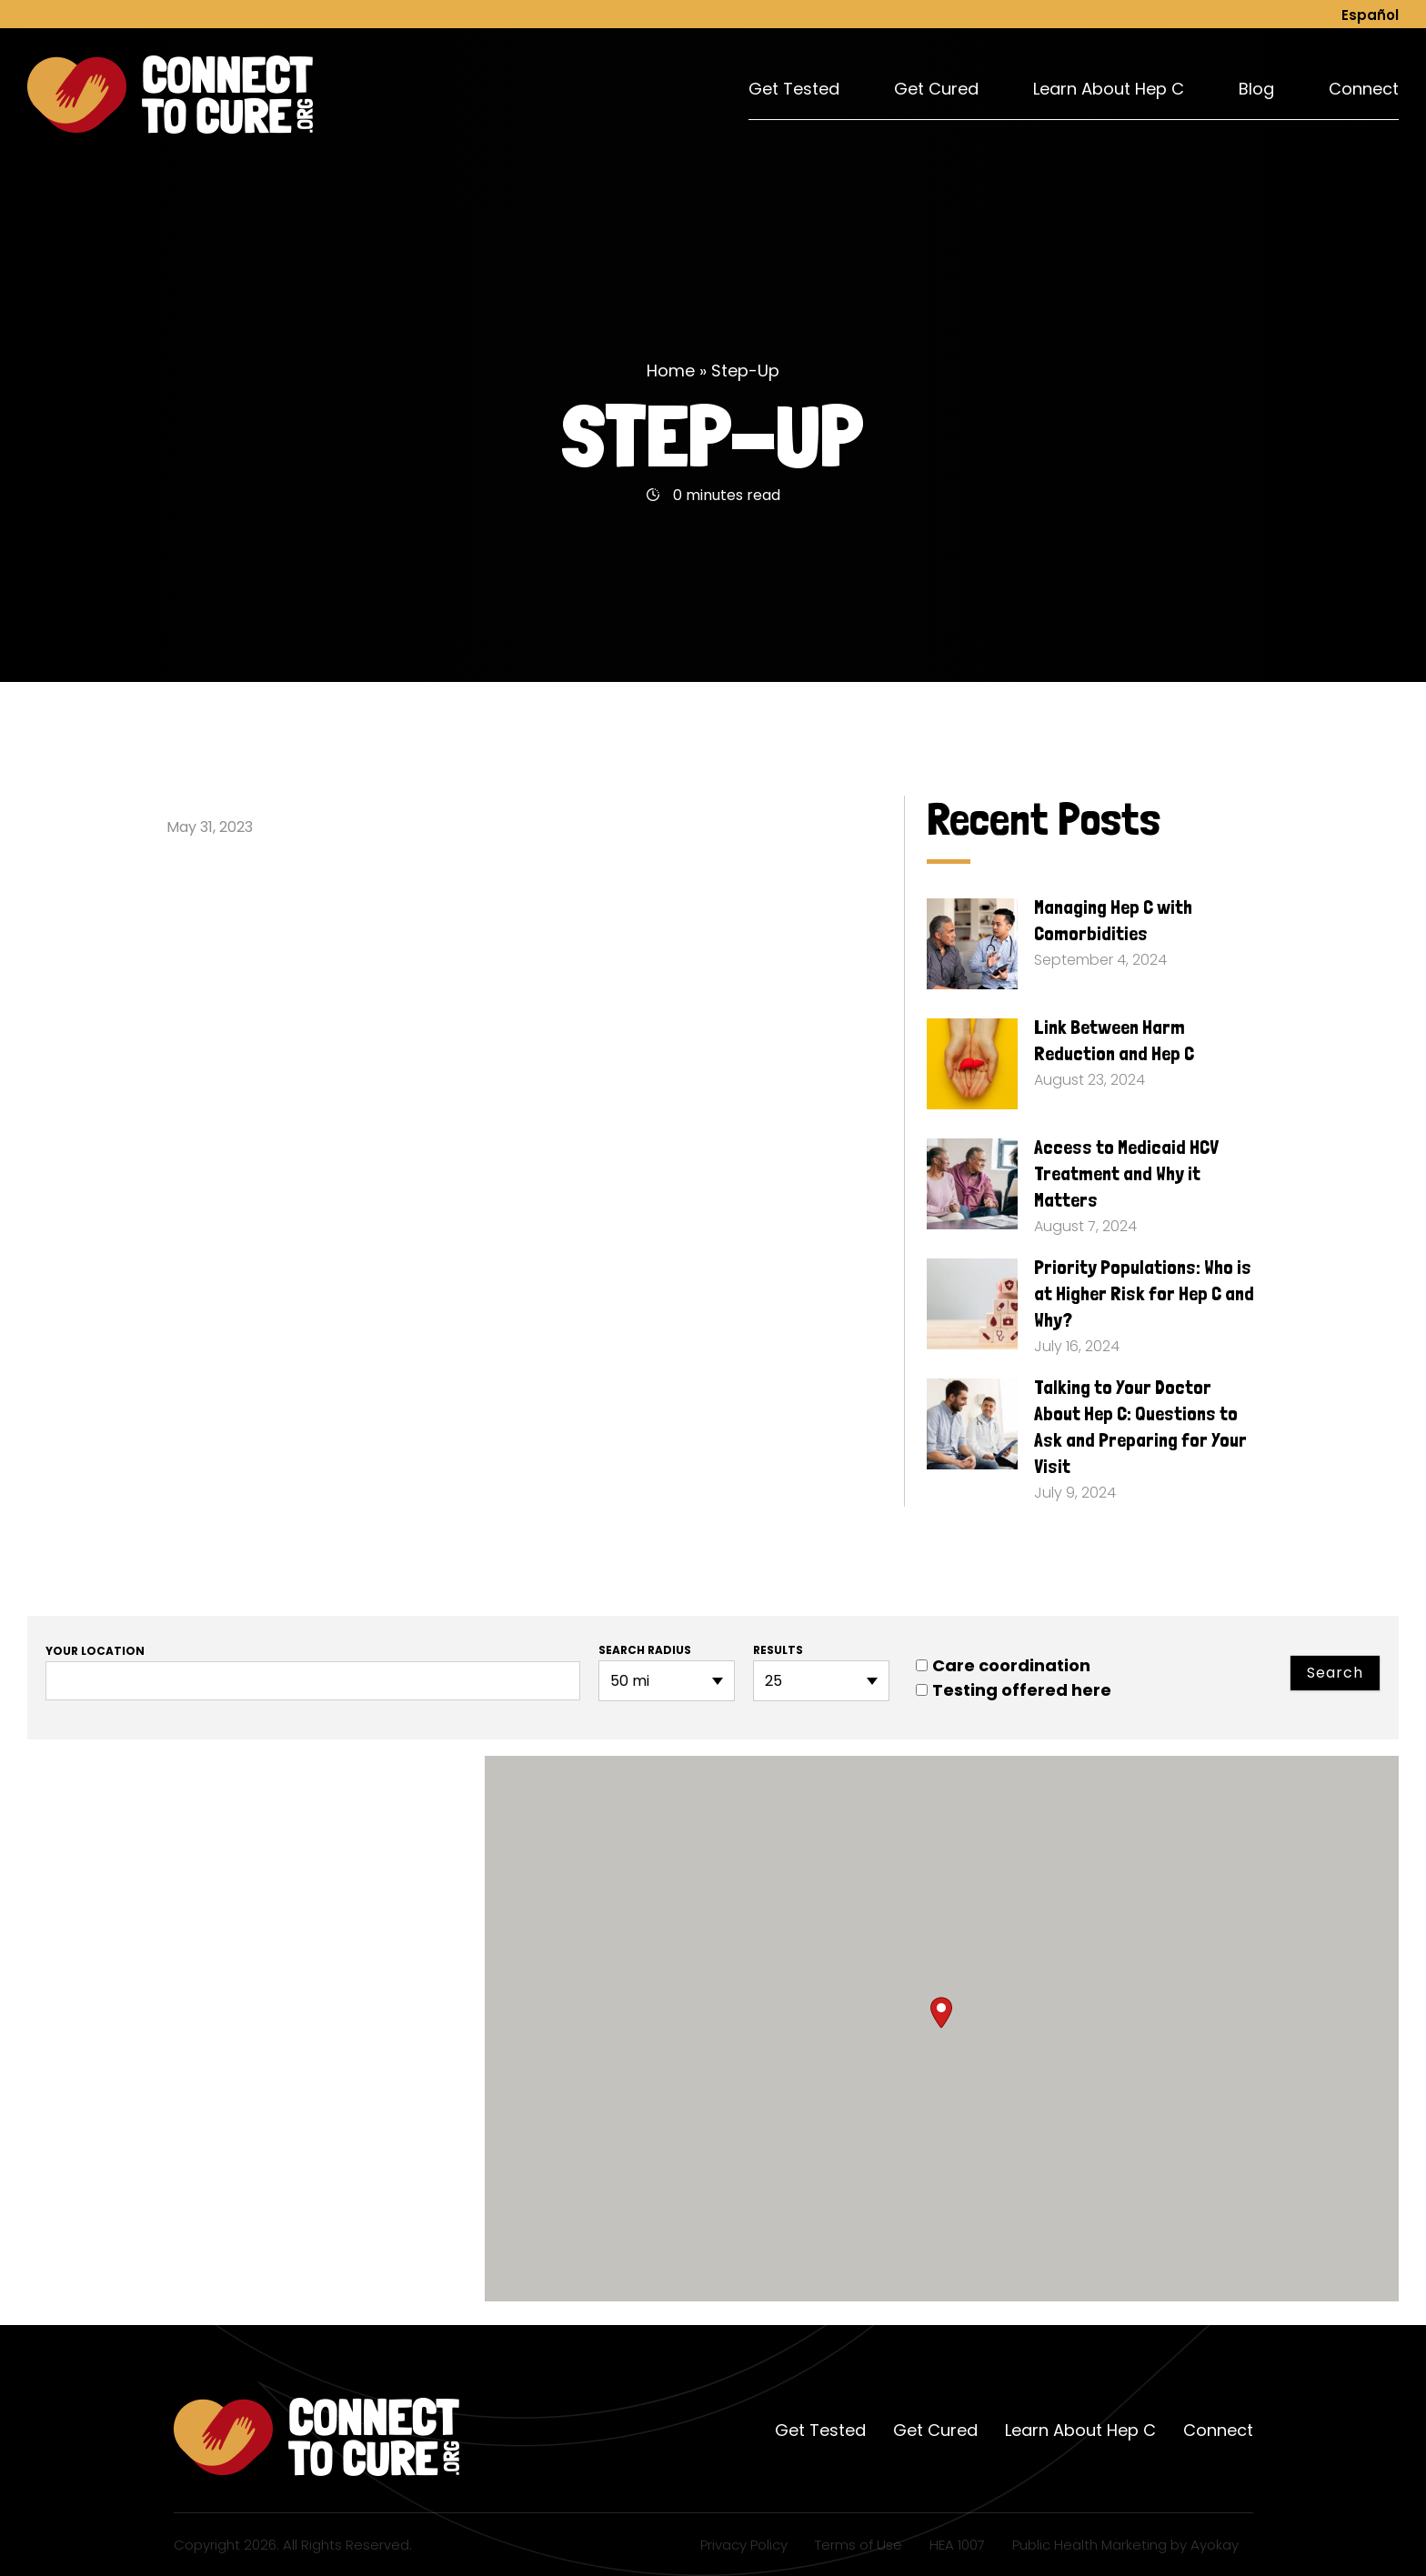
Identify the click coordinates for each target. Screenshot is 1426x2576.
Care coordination (1003, 1665)
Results (778, 1650)
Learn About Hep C (1108, 88)
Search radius (644, 1650)
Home (671, 370)
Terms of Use (858, 2544)
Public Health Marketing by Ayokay (1125, 2544)
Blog (1256, 88)
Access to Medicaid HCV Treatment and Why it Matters (1126, 1173)
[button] (941, 2013)
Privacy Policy (744, 2544)
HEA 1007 (957, 2544)
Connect (1364, 88)
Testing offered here (1013, 1690)
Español (1370, 15)
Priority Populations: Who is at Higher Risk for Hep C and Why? (1144, 1293)
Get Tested (793, 88)
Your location (95, 1651)
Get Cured (936, 88)
